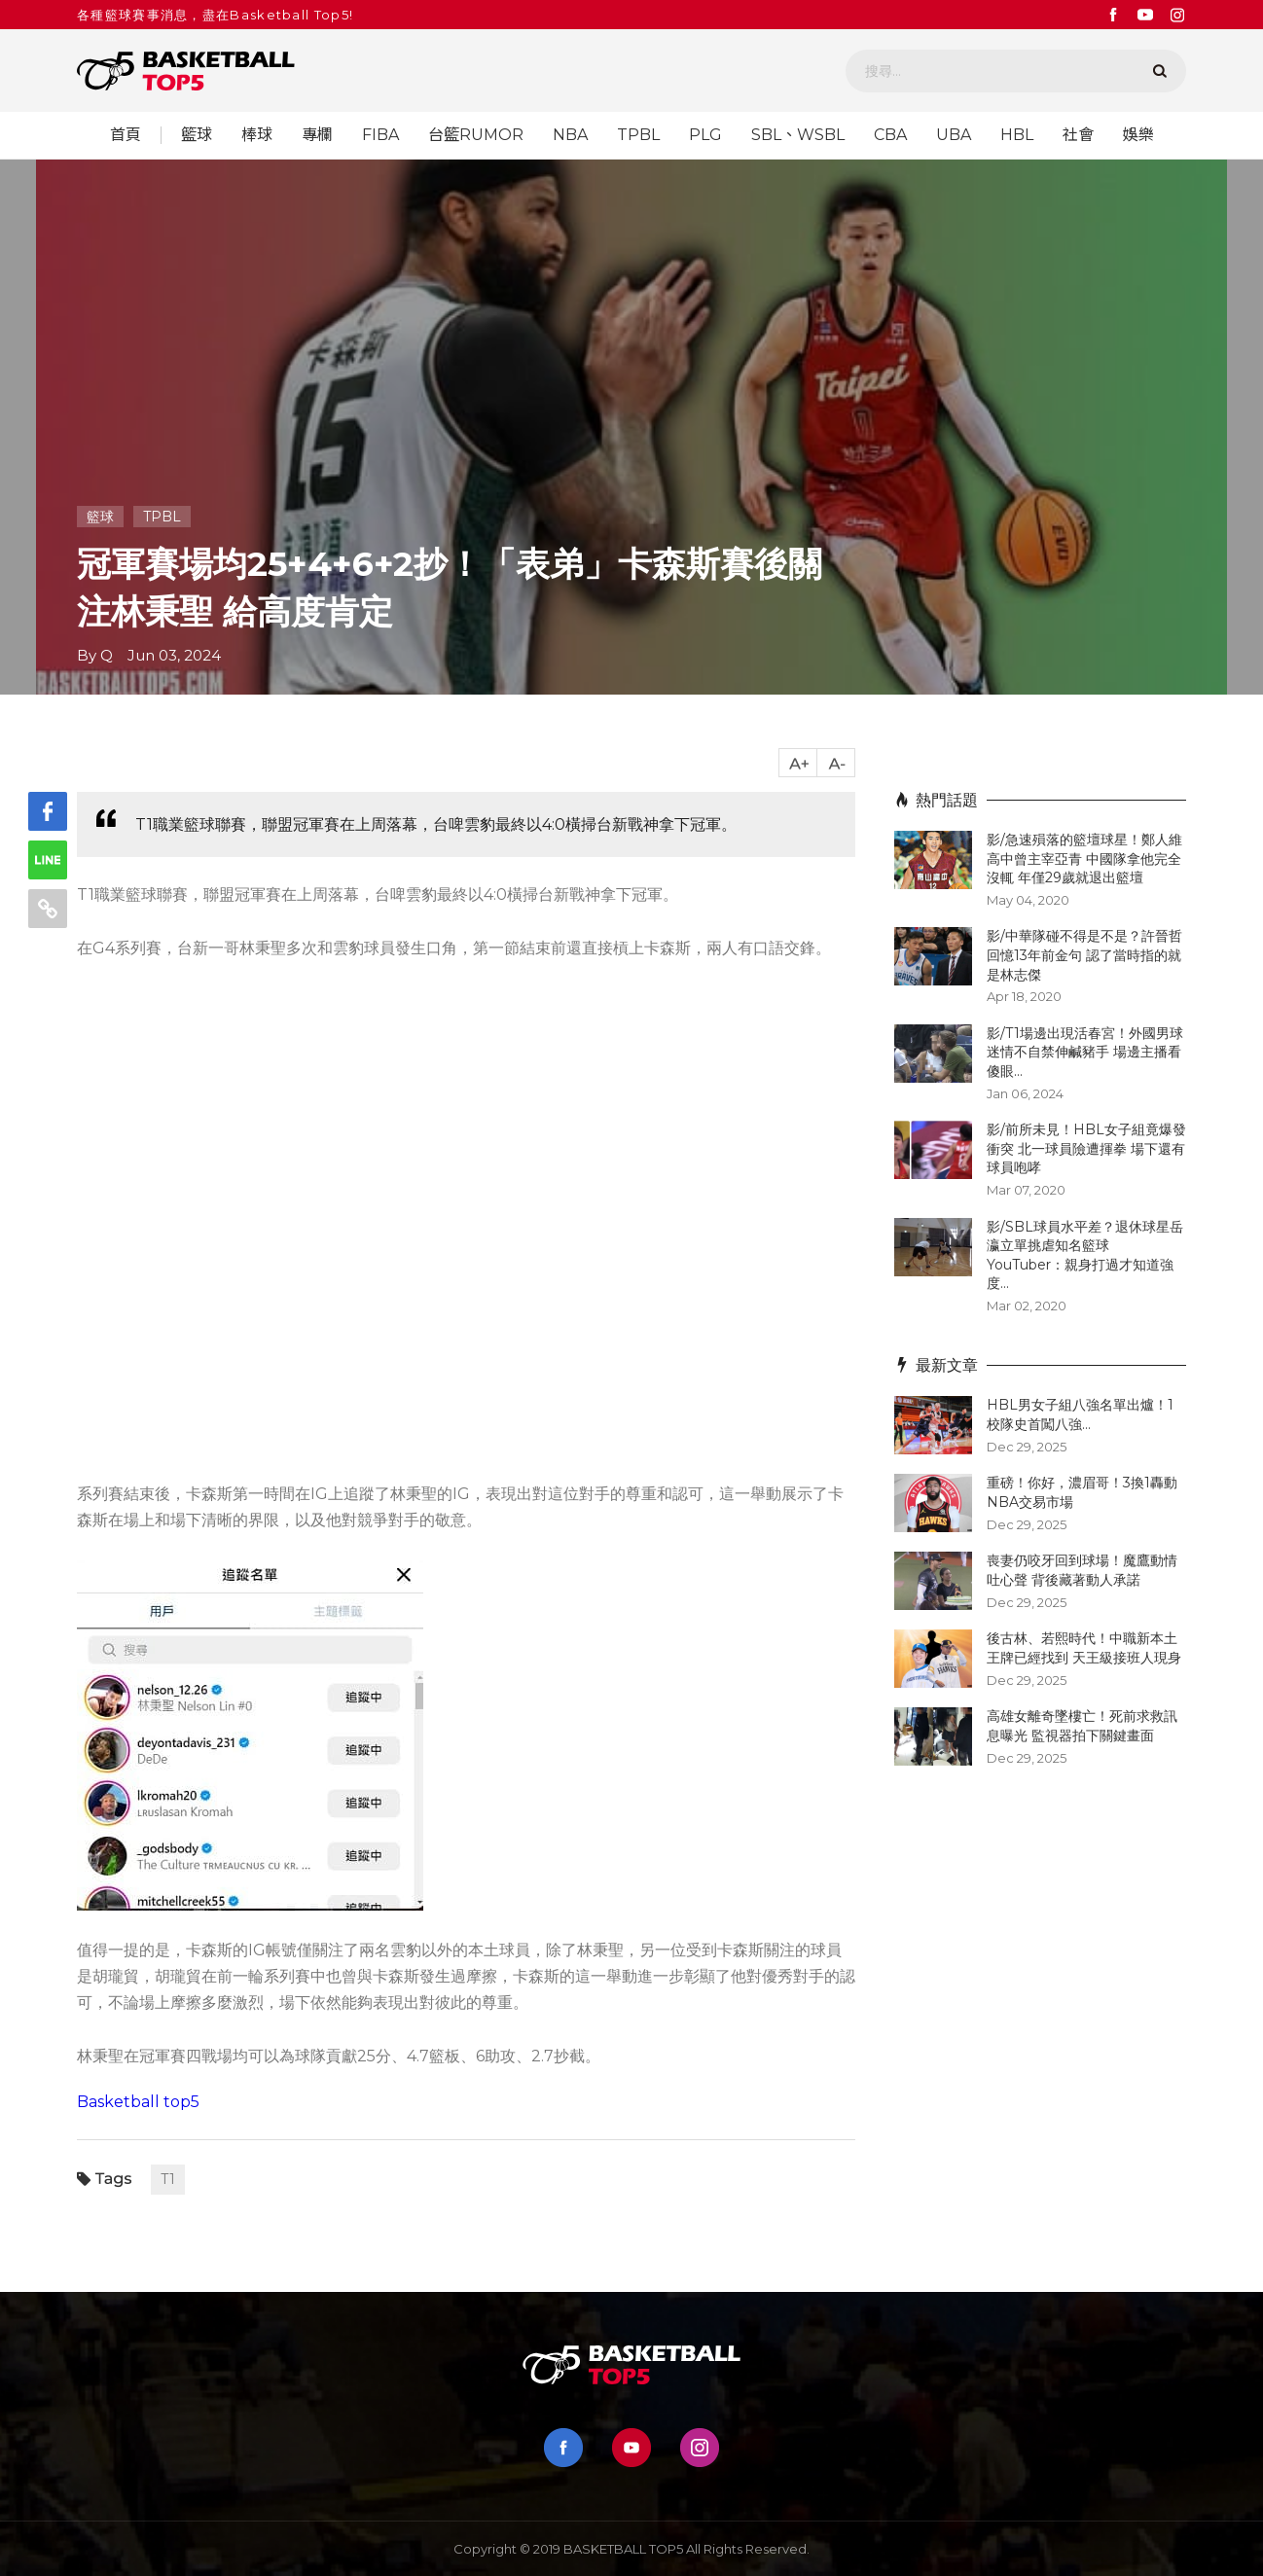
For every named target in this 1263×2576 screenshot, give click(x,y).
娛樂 (1138, 135)
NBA (570, 135)
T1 (168, 2179)
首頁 (125, 135)
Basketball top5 (138, 2102)
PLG (705, 135)
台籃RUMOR (475, 135)
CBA (890, 135)
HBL (1016, 135)
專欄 (317, 135)
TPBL (638, 135)
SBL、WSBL (798, 135)
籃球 (196, 135)
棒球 (256, 135)
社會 (1078, 135)
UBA (953, 135)
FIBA (380, 135)
